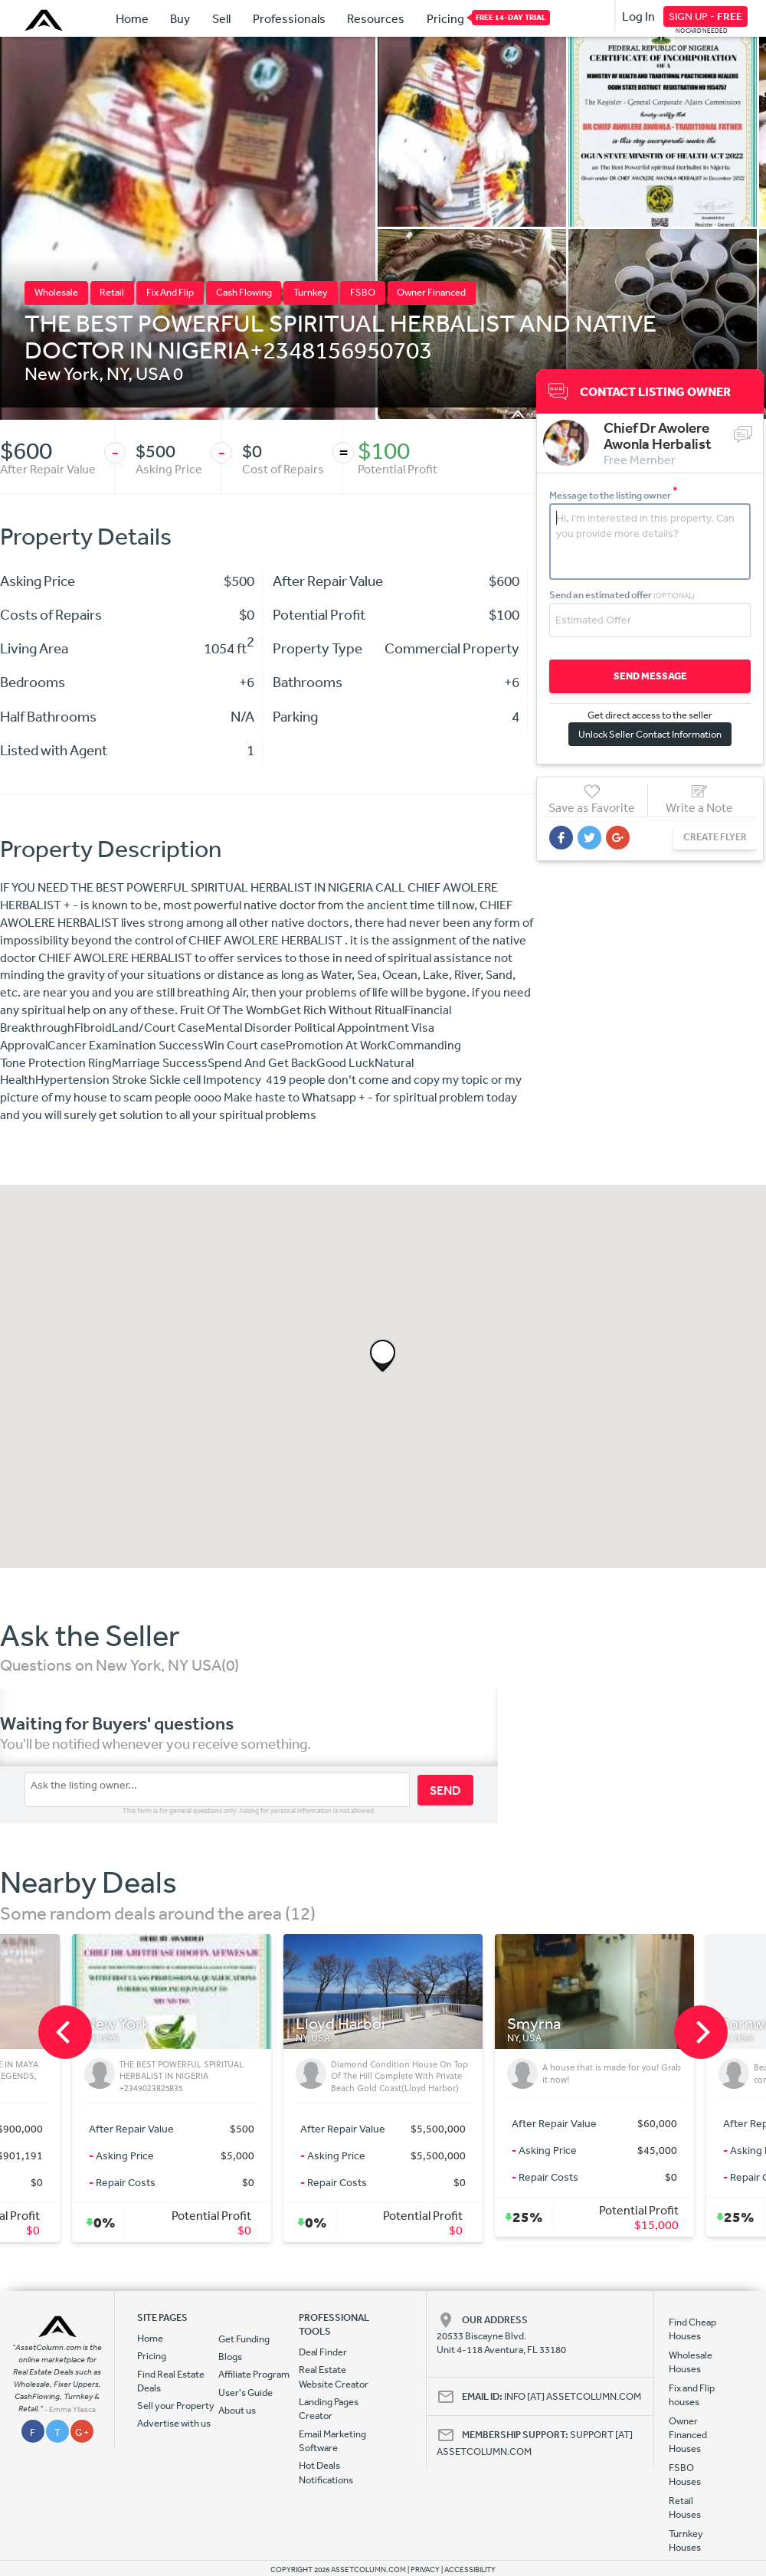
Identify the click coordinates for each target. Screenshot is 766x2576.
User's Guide (245, 2392)
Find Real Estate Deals (171, 2381)
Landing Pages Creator (328, 2408)
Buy (180, 18)
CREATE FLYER (715, 836)
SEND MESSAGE (650, 675)
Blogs (230, 2356)
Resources (375, 18)
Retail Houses (685, 2507)
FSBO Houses (685, 2474)
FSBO (362, 292)
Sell (221, 18)
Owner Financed (431, 292)
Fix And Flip (170, 292)
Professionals (289, 18)
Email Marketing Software (332, 2440)
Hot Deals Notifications (326, 2472)
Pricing (445, 17)
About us (237, 2410)
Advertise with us (174, 2423)
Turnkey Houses (686, 2540)
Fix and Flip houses (692, 2394)
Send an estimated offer (622, 594)
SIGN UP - (705, 16)
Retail (112, 292)
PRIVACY (425, 2570)
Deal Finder (323, 2351)
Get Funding (244, 2338)
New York (62, 373)
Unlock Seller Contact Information (650, 734)
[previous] (65, 2032)
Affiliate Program (254, 2374)
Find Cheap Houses (692, 2329)
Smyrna (534, 2024)
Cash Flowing (244, 292)
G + (82, 2432)
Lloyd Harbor (342, 2024)
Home (132, 18)
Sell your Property (175, 2405)
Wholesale (56, 292)
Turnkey (310, 292)
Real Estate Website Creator (333, 2376)
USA (153, 373)
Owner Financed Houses (688, 2435)
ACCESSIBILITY (470, 2570)
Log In (638, 16)
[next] (701, 2032)
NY (117, 373)
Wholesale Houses (690, 2362)
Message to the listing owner (613, 495)
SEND (445, 1790)
